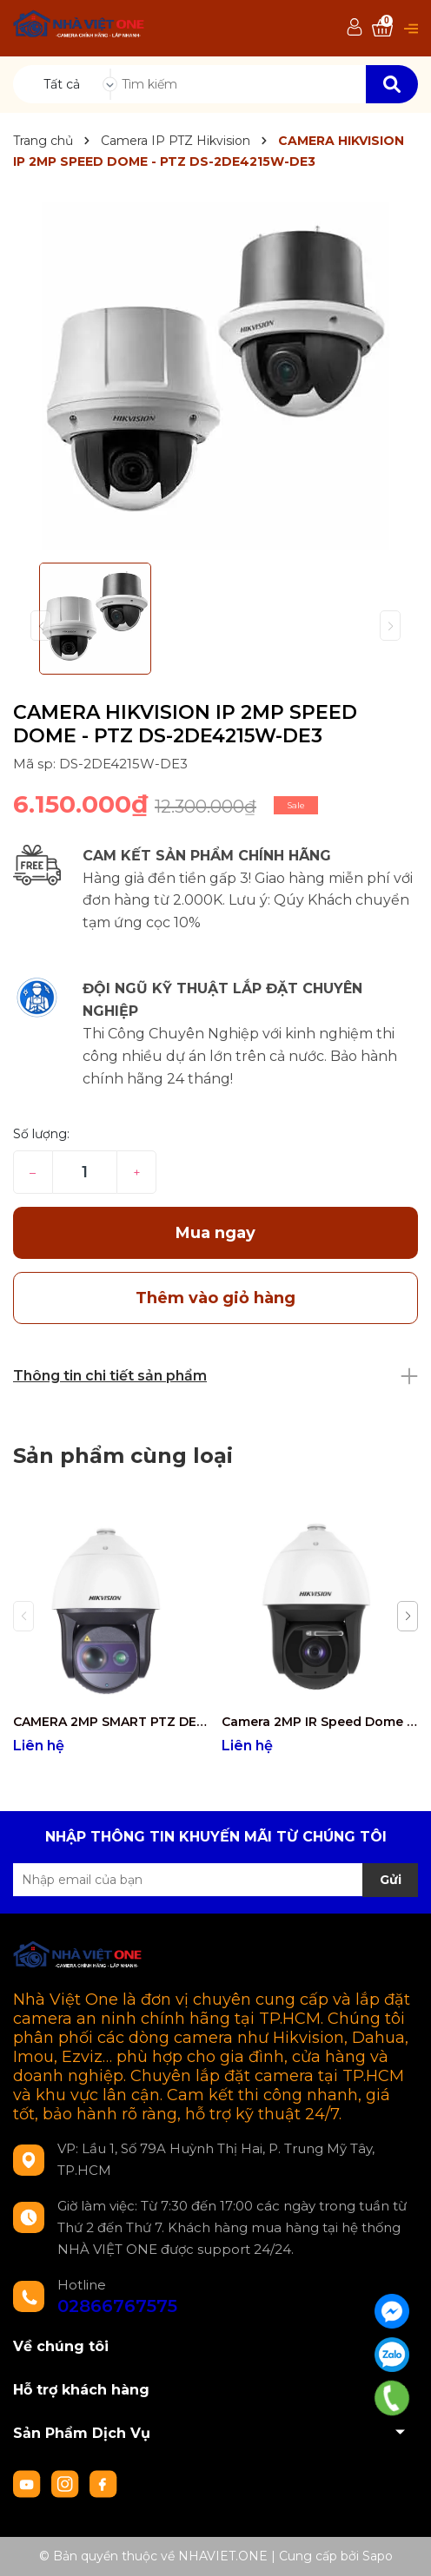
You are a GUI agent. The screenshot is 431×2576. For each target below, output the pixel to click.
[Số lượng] (84, 1172)
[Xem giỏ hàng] (382, 28)
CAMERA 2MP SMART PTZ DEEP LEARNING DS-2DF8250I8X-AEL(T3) (111, 1721)
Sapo (377, 2556)
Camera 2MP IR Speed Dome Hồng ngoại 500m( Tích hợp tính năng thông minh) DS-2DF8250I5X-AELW (319, 1721)
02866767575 (117, 2306)
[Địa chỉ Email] (215, 1879)
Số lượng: (41, 1134)
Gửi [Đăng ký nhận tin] (390, 1880)
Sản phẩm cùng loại (123, 1455)
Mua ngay (215, 1232)
